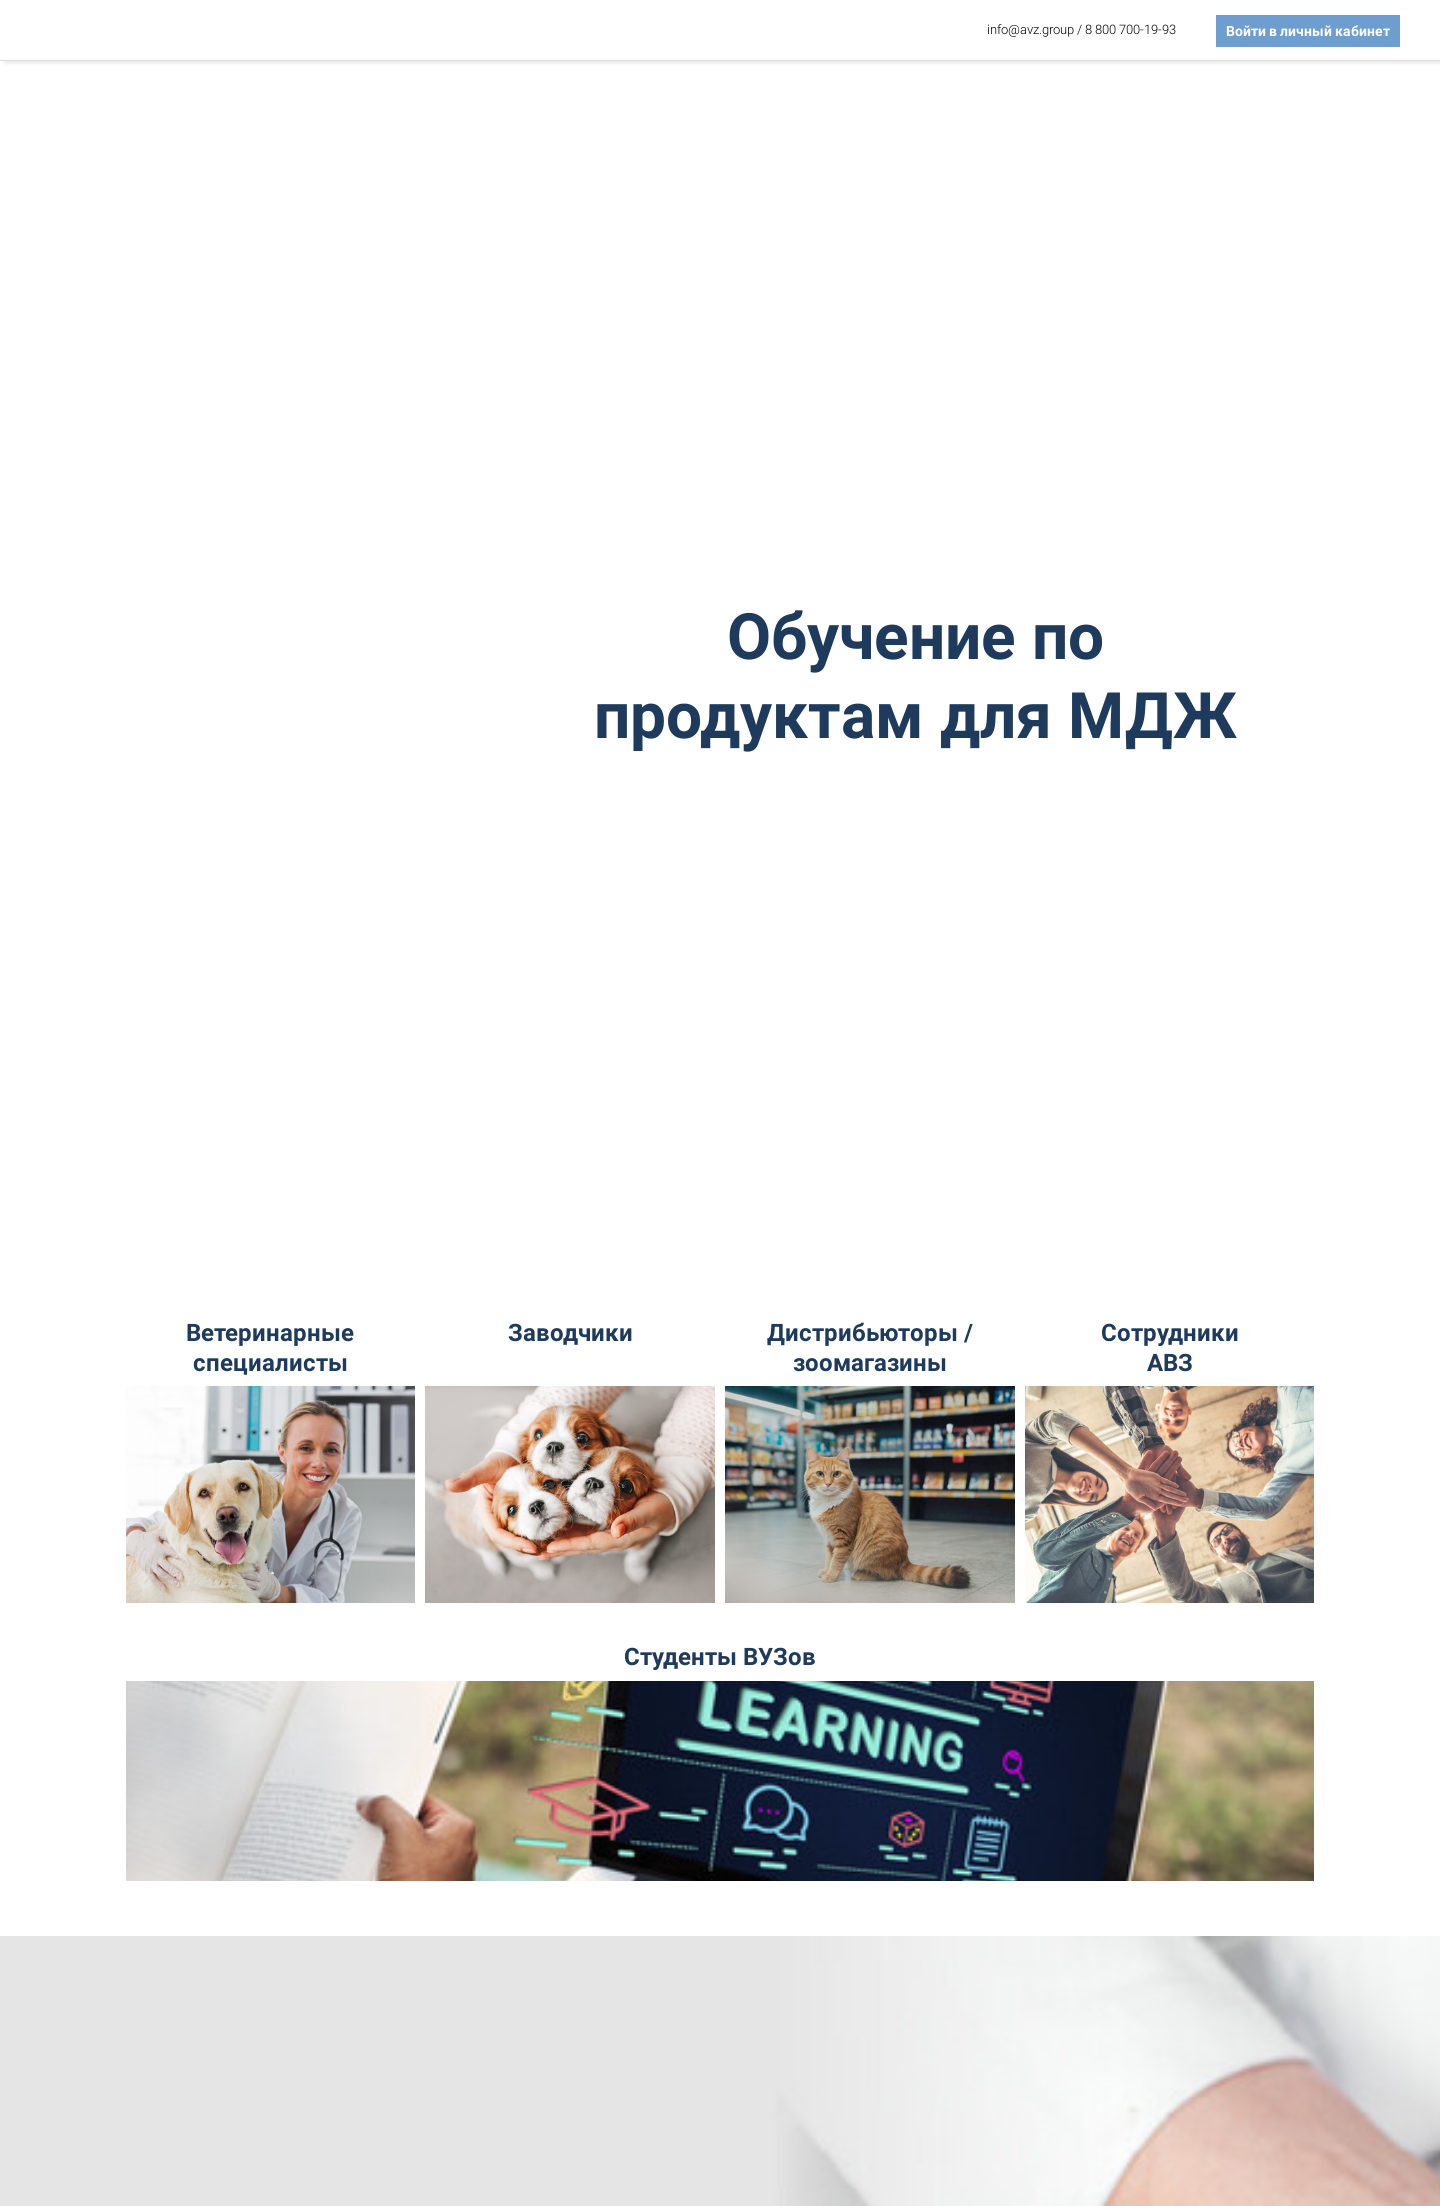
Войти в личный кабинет (1308, 31)
